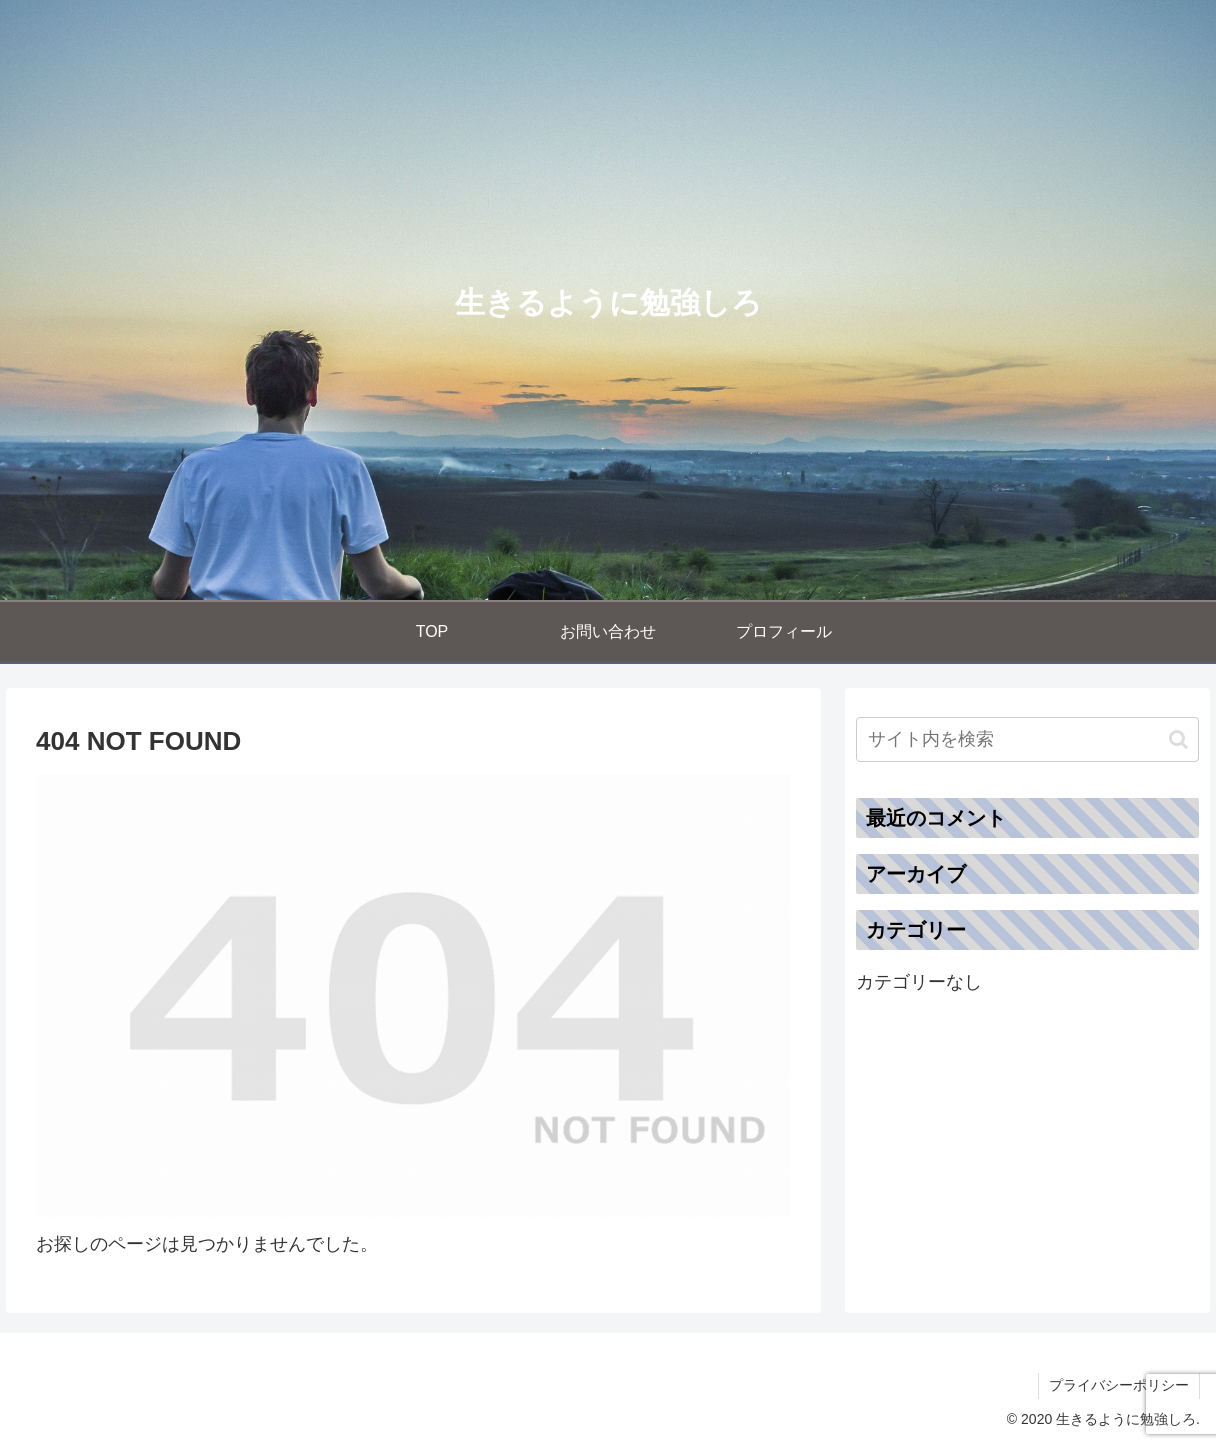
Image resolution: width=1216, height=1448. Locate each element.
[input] (1027, 739)
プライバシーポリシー (1119, 1385)
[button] (1178, 739)
